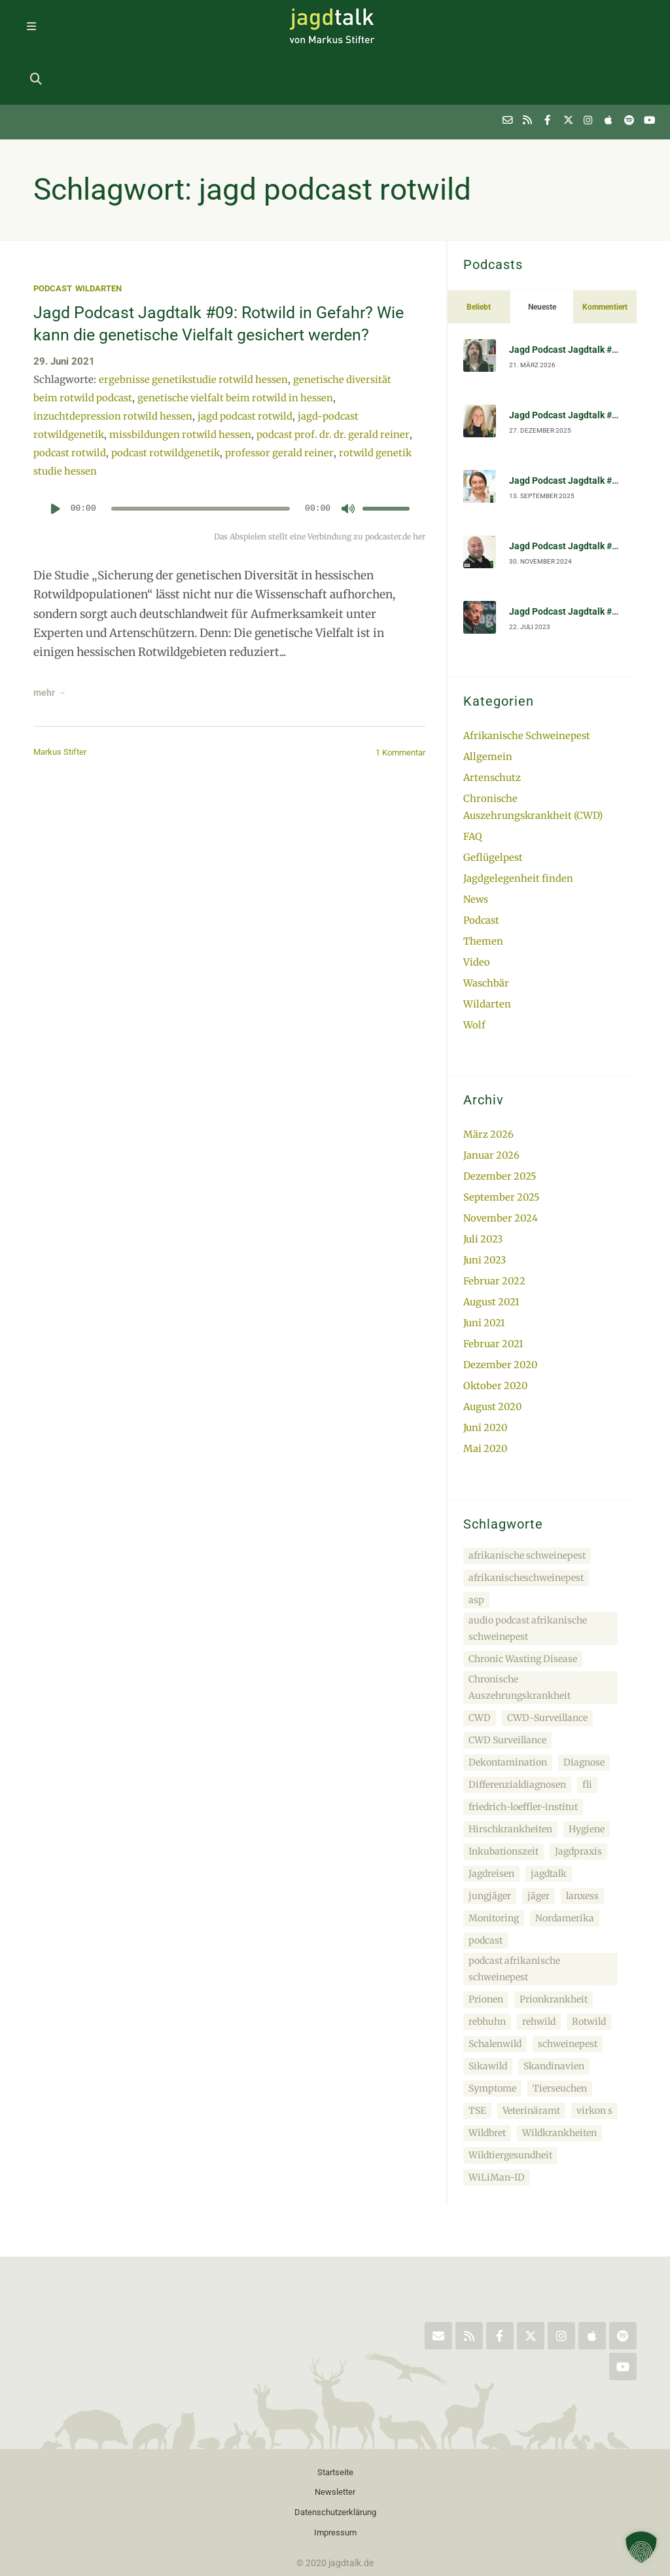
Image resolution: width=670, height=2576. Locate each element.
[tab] (479, 254)
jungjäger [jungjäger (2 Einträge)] (489, 1835)
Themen (483, 885)
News (476, 844)
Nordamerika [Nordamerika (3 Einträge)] (564, 1857)
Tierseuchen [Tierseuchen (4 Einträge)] (560, 2027)
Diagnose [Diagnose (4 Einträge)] (584, 1701)
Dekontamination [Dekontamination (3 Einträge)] (507, 1701)
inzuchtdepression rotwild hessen (114, 385)
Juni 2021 (485, 1263)
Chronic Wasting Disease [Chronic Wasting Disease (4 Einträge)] (522, 1598)
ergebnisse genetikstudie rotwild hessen (195, 348)
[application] (229, 482)
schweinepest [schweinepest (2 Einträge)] (567, 1983)
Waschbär (486, 926)
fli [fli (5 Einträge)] (587, 1724)
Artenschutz (492, 724)
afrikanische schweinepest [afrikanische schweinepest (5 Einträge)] (527, 1494)
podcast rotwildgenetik (202, 422)
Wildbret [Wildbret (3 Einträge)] (487, 2072)
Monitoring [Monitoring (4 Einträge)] (493, 1857)
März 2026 (489, 1078)
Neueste (542, 254)
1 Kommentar (397, 722)
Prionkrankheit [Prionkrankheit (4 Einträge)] (554, 1938)
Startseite (335, 2411)
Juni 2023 (485, 1201)
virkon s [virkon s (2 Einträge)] (594, 2050)
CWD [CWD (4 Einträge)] (479, 1657)
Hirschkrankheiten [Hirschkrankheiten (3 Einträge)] (510, 1768)
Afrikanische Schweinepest (528, 683)
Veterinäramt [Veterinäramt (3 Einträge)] (531, 2050)
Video (476, 906)
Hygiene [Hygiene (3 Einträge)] (587, 1768)
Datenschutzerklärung (335, 2454)
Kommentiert (604, 254)
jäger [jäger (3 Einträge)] (538, 1835)
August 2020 (493, 1346)
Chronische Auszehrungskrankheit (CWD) (534, 753)
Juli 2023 (484, 1180)
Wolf (474, 968)
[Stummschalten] (348, 477)
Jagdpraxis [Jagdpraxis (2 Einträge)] (578, 1790)
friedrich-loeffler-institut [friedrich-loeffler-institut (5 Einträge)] (523, 1746)
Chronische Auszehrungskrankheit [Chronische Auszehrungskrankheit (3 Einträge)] (519, 1626)
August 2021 (492, 1243)
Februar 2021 (494, 1284)
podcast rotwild (104, 422)
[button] (641, 2547)
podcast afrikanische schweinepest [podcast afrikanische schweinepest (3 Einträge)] (514, 1908)
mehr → (54, 661)
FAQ (473, 782)
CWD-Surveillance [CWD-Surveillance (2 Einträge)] (547, 1657)
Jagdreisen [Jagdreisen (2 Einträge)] (491, 1813)
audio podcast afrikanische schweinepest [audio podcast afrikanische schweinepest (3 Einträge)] (527, 1567)
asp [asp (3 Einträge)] (476, 1539)
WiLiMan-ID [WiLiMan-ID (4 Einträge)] (496, 2116)
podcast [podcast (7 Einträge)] (485, 1879)
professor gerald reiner (318, 422)
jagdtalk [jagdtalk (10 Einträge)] (549, 1813)
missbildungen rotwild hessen (183, 403)
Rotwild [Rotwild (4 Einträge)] (589, 1961)
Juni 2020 (486, 1366)
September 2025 (502, 1139)
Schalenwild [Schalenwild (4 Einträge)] (494, 1983)
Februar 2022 (495, 1222)
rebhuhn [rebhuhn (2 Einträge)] (487, 1961)
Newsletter (335, 2432)
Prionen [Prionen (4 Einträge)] (485, 1938)
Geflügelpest (493, 803)
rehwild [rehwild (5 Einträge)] (538, 1961)
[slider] (200, 477)
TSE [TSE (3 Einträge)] (477, 2050)
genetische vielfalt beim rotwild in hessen (240, 367)
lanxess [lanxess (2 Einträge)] (582, 1835)
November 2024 (501, 1160)
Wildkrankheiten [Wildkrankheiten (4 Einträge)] (559, 2072)
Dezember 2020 (501, 1305)
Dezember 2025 (500, 1119)
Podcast (54, 235)
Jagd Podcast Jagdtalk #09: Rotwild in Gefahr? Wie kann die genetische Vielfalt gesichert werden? (218, 281)
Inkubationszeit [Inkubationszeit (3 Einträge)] (503, 1790)
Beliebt (479, 254)
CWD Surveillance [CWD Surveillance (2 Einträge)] (507, 1679)
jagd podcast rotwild (249, 385)
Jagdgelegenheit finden (518, 824)
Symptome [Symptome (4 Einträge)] (492, 2027)
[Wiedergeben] (55, 477)
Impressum (335, 2475)
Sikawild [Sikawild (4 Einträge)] (487, 2005)
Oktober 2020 (496, 1325)
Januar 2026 (492, 1098)
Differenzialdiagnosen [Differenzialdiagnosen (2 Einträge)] (517, 1724)
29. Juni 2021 (64, 330)
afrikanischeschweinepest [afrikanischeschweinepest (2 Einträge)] (526, 1517)
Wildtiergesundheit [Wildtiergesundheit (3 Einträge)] (510, 2094)
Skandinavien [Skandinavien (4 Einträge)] (553, 2005)
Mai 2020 (486, 1387)
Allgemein (488, 703)
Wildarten (104, 235)
